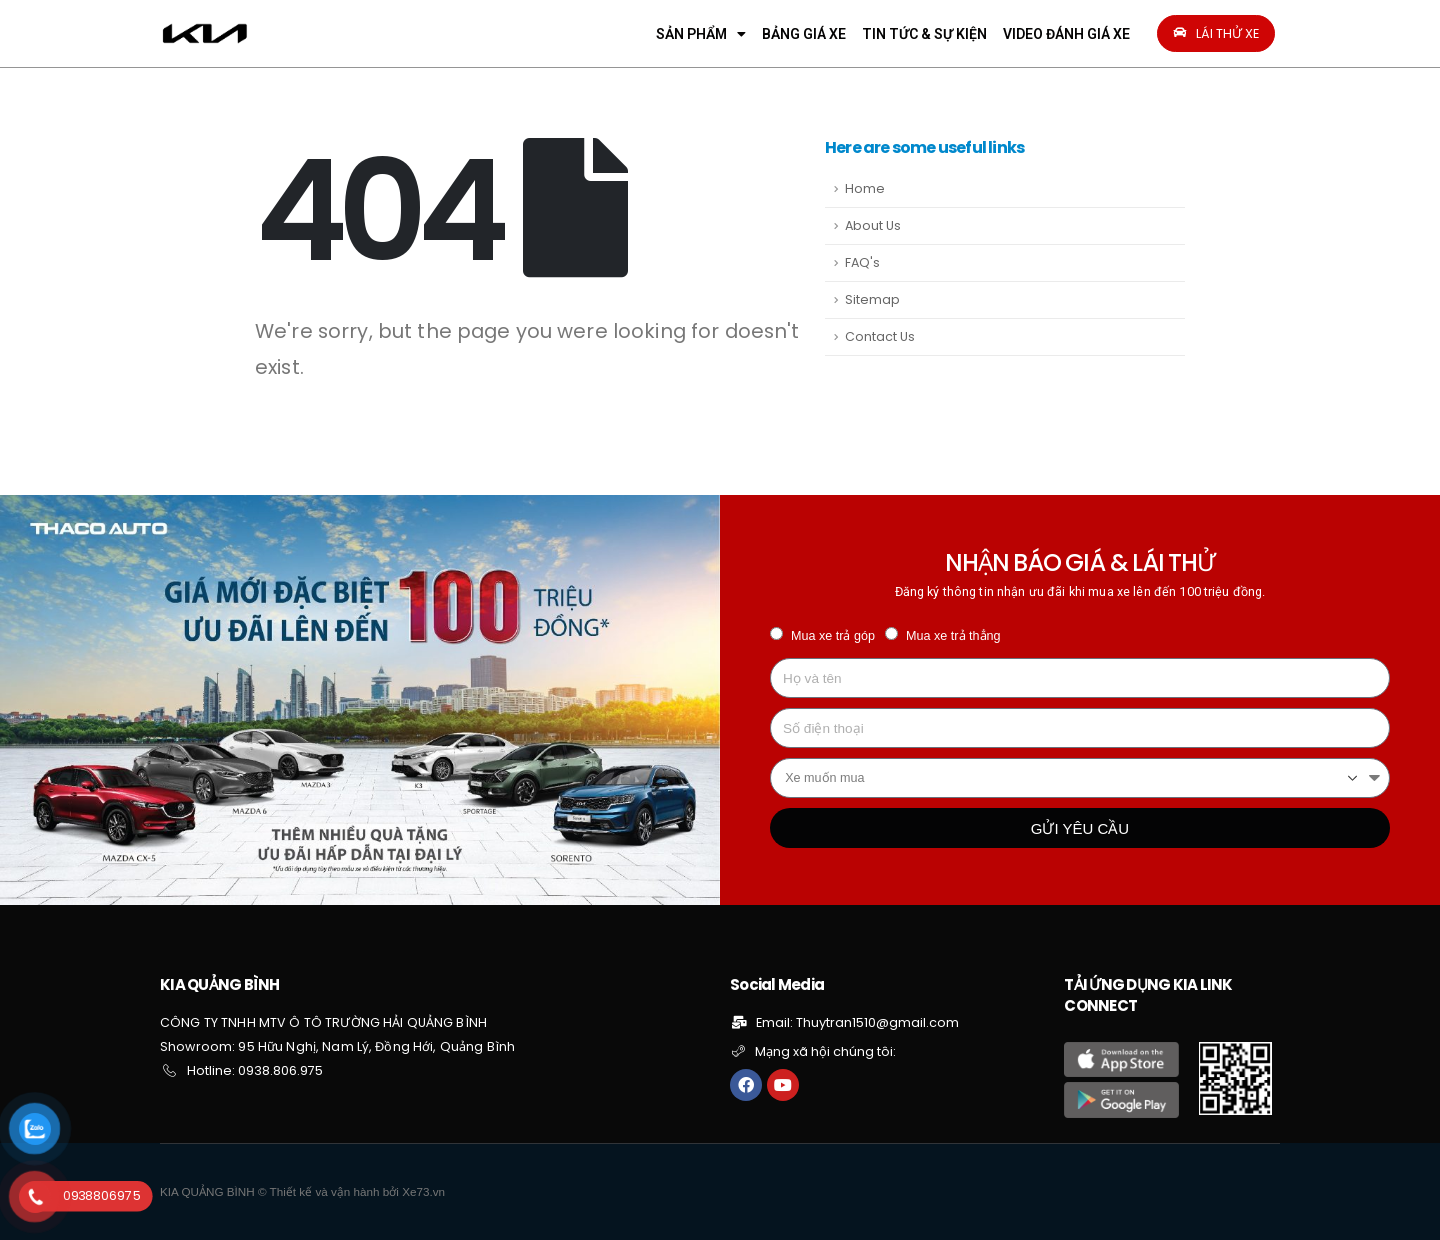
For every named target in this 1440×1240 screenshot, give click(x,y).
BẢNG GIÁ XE (804, 34)
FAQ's (862, 262)
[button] (1216, 33)
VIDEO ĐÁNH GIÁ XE (1066, 34)
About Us (873, 225)
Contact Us (880, 336)
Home (865, 188)
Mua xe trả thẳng (953, 636)
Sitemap (872, 299)
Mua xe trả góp (833, 636)
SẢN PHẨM (701, 34)
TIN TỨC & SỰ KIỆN (924, 34)
